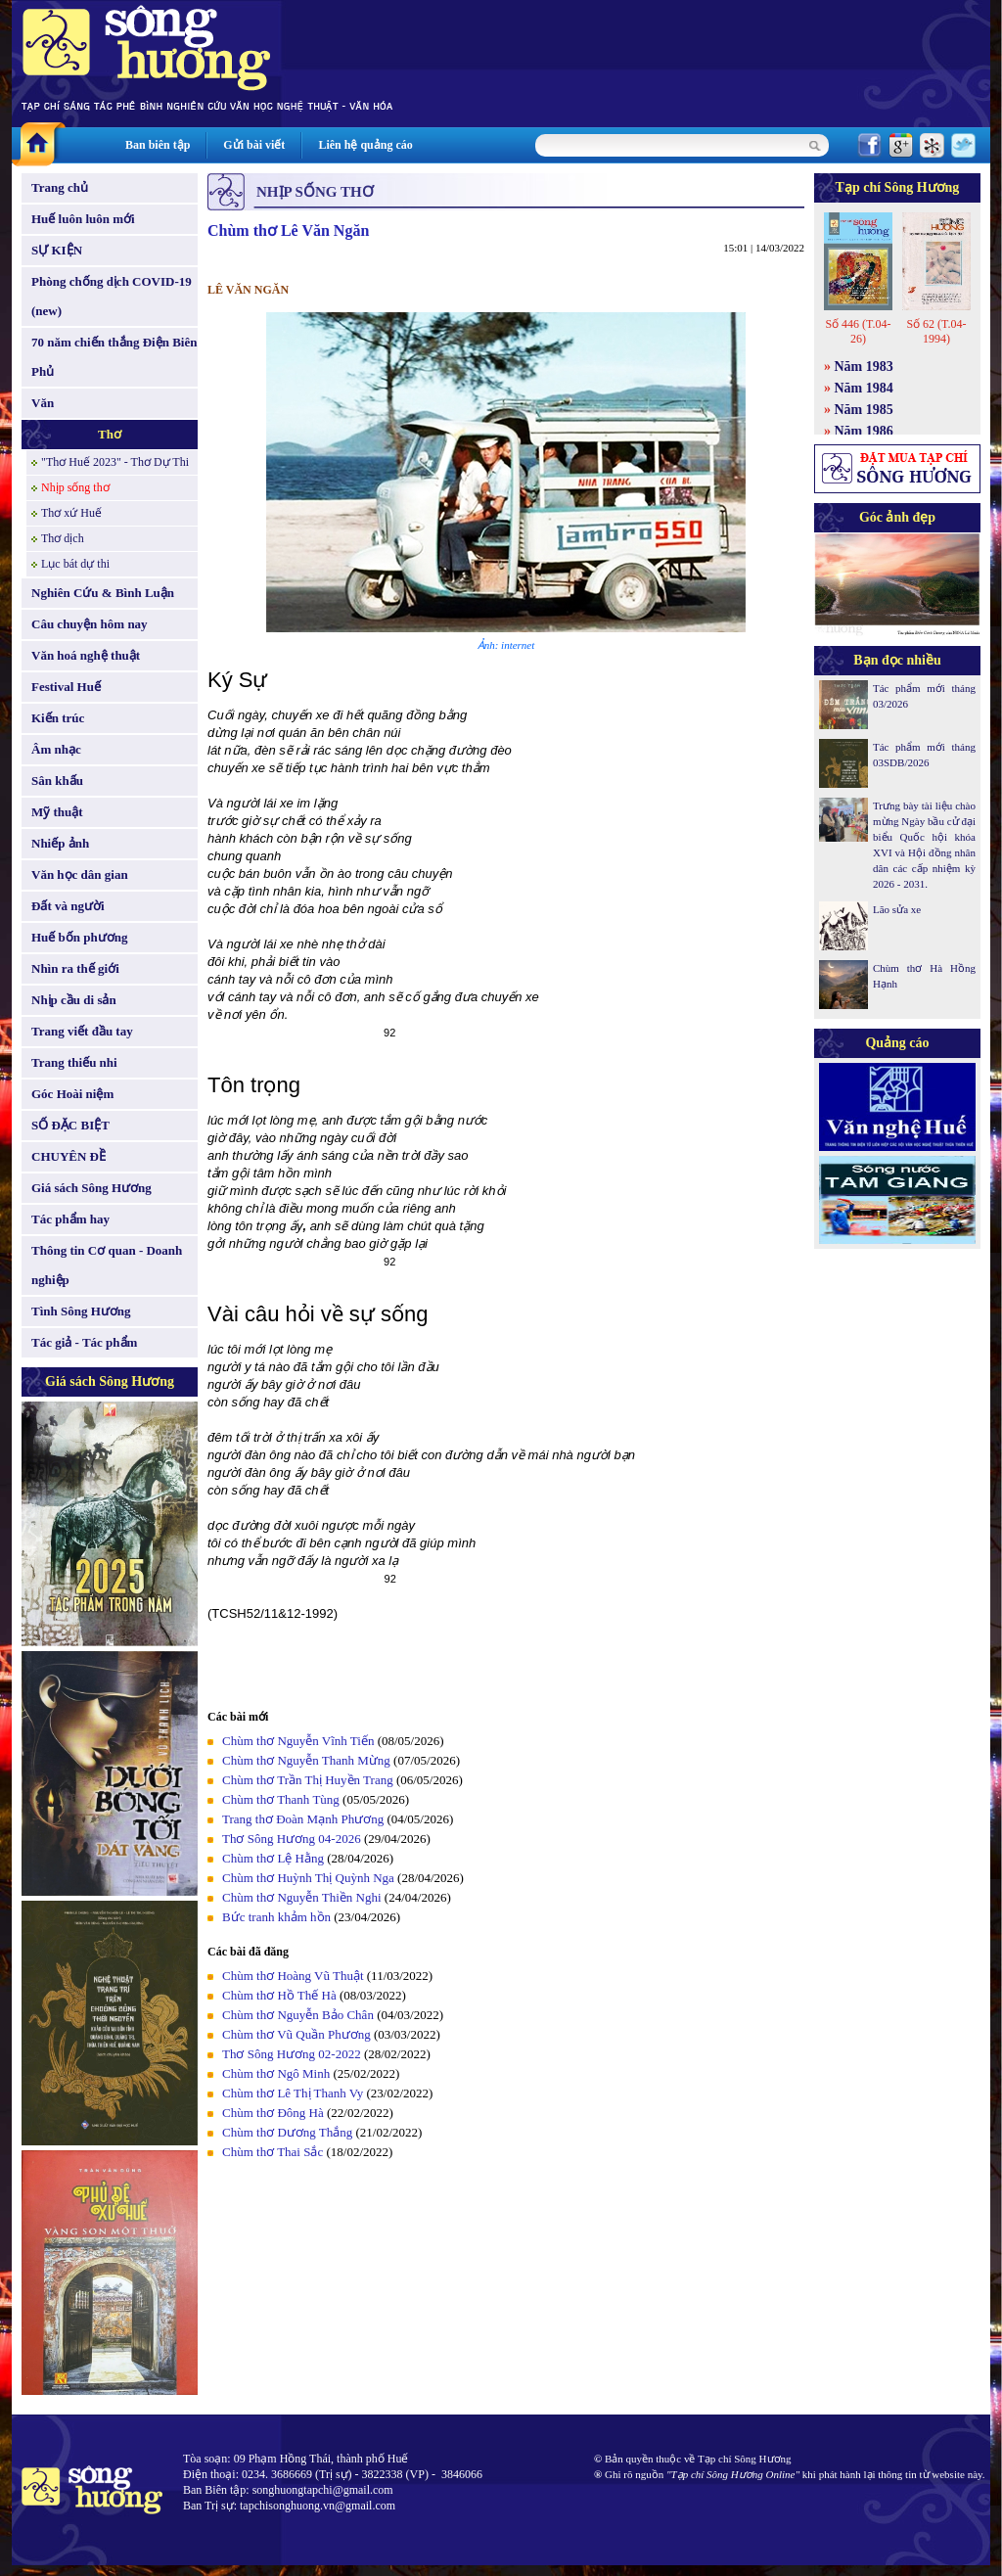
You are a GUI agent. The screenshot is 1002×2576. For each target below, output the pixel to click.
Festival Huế (66, 686)
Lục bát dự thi (75, 564)
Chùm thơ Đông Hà (273, 2112)
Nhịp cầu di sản (73, 999)
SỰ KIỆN (56, 250)
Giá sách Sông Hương (91, 1187)
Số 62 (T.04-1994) (936, 331)
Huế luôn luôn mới (83, 218)
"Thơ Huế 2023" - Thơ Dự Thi (115, 462)
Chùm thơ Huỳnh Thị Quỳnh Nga (308, 1877)
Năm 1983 (864, 366)
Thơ (109, 434)
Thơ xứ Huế (71, 513)
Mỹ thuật (57, 812)
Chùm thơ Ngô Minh (276, 2073)
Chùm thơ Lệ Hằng (273, 1858)
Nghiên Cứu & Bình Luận (102, 592)
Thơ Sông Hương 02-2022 (291, 2054)
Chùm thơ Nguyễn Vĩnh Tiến (300, 1740)
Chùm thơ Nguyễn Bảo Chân (298, 2014)
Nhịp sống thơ (75, 487)
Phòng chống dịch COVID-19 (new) (111, 296)
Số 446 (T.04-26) (857, 331)
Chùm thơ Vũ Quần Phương (296, 2034)
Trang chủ (59, 187)
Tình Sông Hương (81, 1311)
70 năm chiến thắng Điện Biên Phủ (114, 357)
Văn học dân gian (79, 874)
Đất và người (68, 905)
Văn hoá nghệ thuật (85, 655)
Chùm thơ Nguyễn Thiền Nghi (302, 1897)
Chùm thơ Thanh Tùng (281, 1799)
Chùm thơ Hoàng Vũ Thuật (293, 1975)
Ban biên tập (157, 145)
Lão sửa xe (897, 909)
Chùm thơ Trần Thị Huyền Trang (307, 1779)
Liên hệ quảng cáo (365, 145)
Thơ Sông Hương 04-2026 (291, 1838)
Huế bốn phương (79, 937)
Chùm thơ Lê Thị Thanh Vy (292, 2093)
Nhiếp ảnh (60, 843)
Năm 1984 (864, 388)
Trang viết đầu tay (82, 1031)
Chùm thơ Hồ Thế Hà (279, 1995)
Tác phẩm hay (70, 1219)
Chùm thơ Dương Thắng (287, 2132)
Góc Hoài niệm (72, 1093)
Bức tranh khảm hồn (276, 1916)
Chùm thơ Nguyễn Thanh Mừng (306, 1760)
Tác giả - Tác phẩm (84, 1342)
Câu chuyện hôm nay (89, 624)
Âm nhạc (56, 749)
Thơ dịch (62, 538)
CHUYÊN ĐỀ (68, 1156)
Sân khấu (57, 780)
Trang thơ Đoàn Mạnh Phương (303, 1819)
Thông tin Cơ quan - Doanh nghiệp (106, 1265)
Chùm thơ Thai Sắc (272, 2151)
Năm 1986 (864, 431)
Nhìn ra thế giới (75, 968)
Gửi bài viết (254, 145)
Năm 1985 (864, 409)
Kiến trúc (57, 718)
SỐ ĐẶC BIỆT (70, 1125)
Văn (42, 402)
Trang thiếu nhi (74, 1062)
